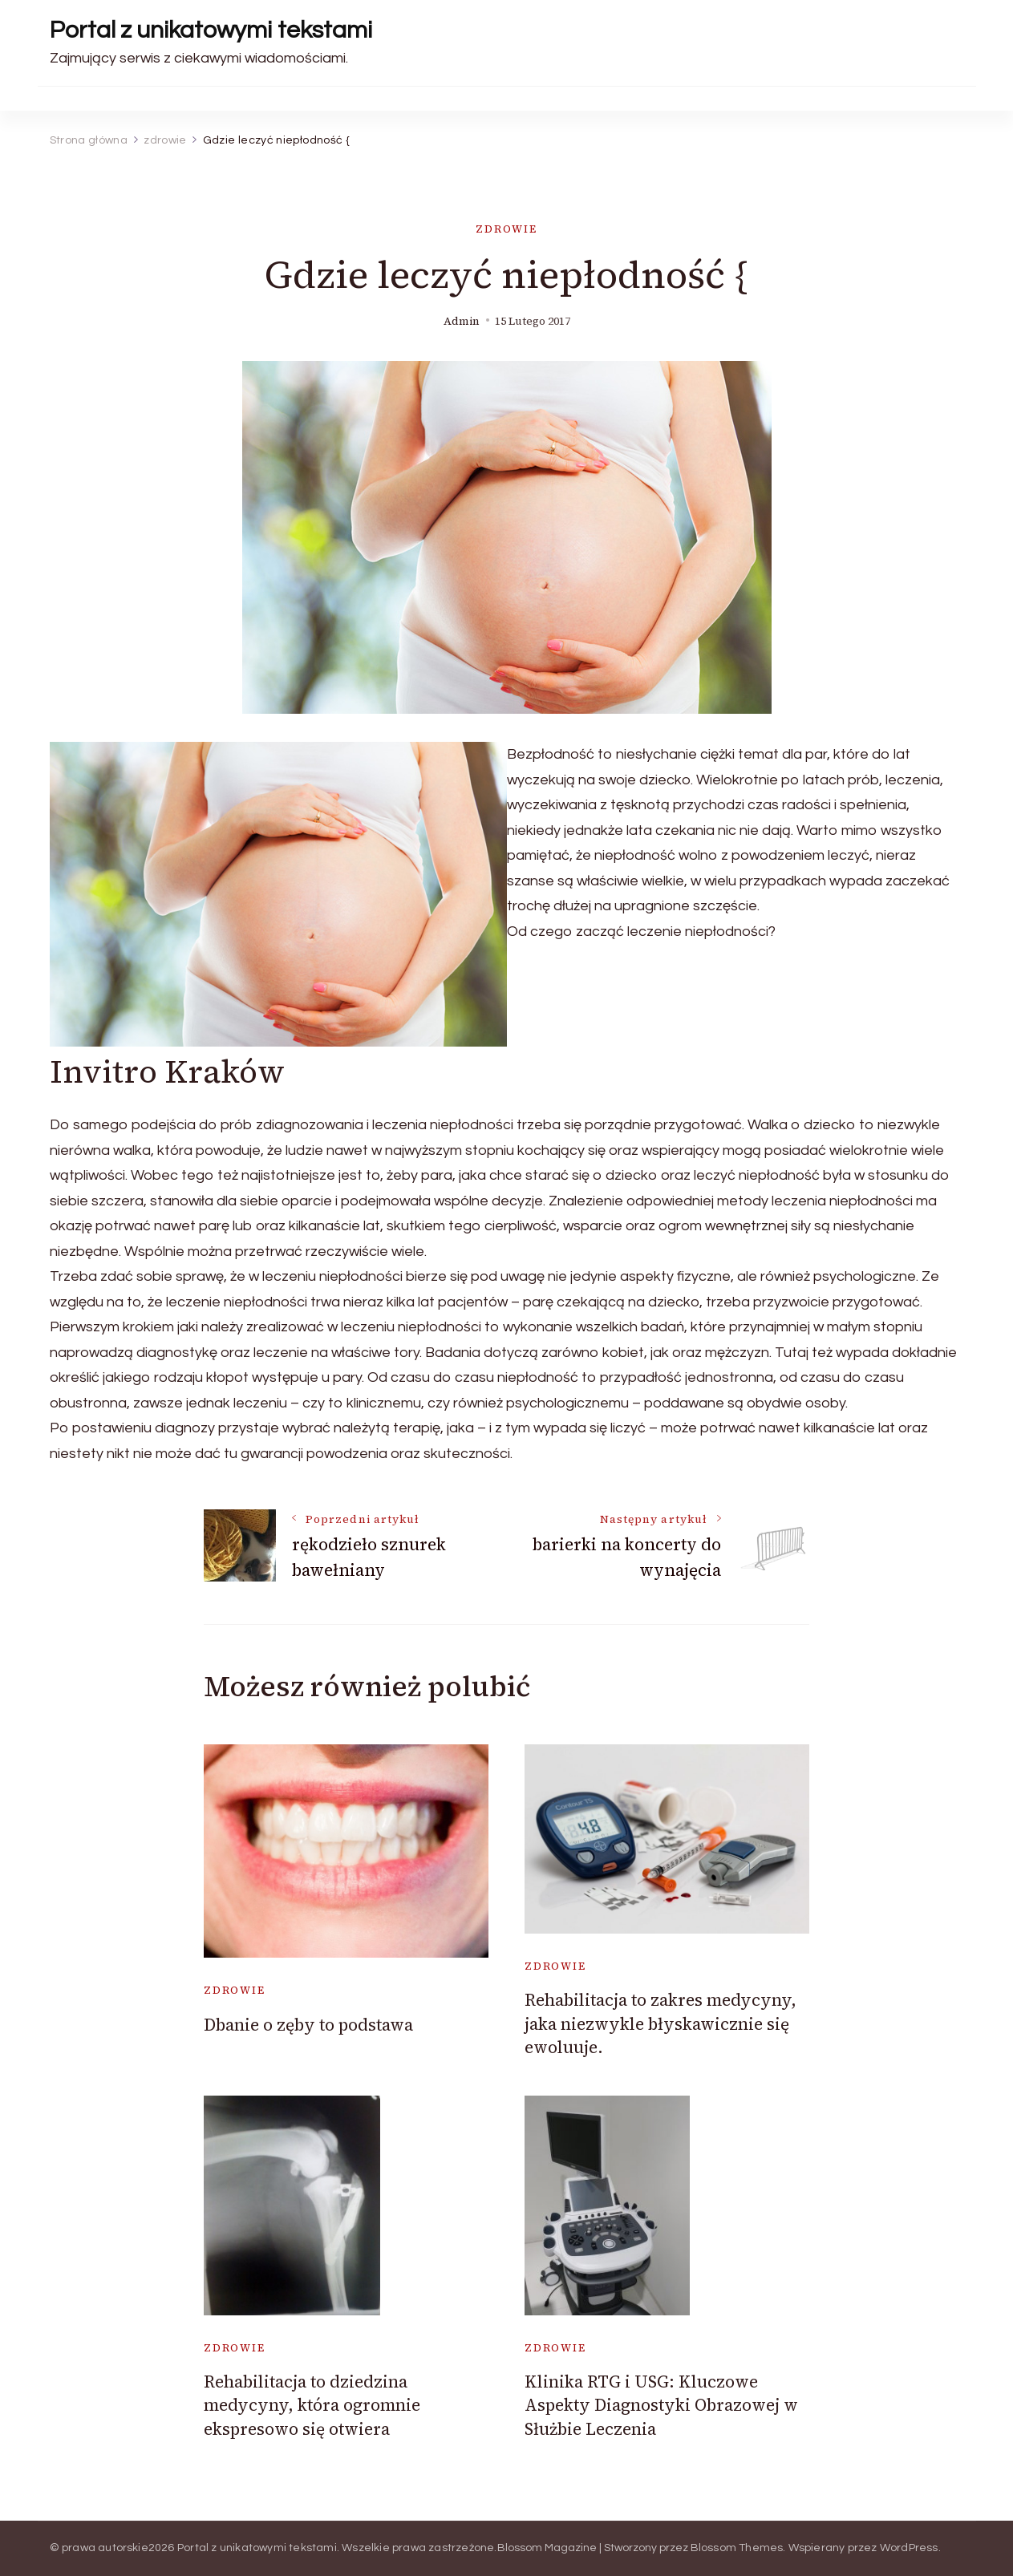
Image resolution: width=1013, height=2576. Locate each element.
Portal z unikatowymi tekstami (211, 30)
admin (462, 321)
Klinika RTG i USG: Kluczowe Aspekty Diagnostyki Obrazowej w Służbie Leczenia (661, 2405)
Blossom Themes (737, 2548)
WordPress (909, 2548)
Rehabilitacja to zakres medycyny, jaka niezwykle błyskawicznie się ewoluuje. (660, 2023)
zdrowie (506, 229)
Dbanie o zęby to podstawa (308, 2024)
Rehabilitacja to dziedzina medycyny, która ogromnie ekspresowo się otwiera (312, 2405)
